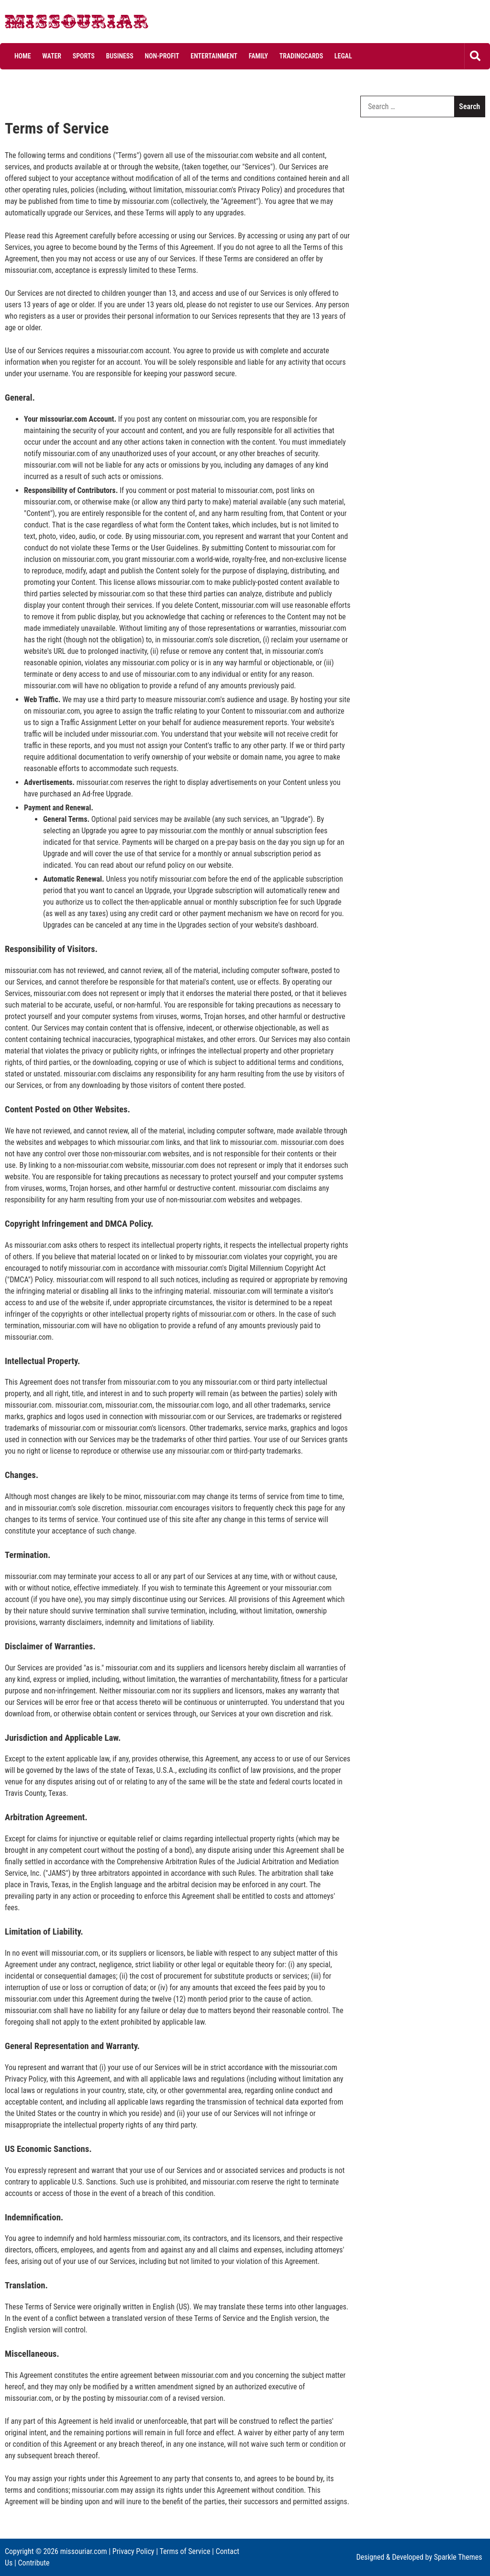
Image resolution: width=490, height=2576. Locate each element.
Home (22, 56)
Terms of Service (184, 2551)
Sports (84, 56)
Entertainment (213, 56)
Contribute (34, 2562)
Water (51, 56)
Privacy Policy (133, 2551)
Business (119, 56)
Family (258, 56)
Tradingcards (301, 56)
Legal (343, 56)
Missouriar (41, 24)
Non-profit (162, 56)
